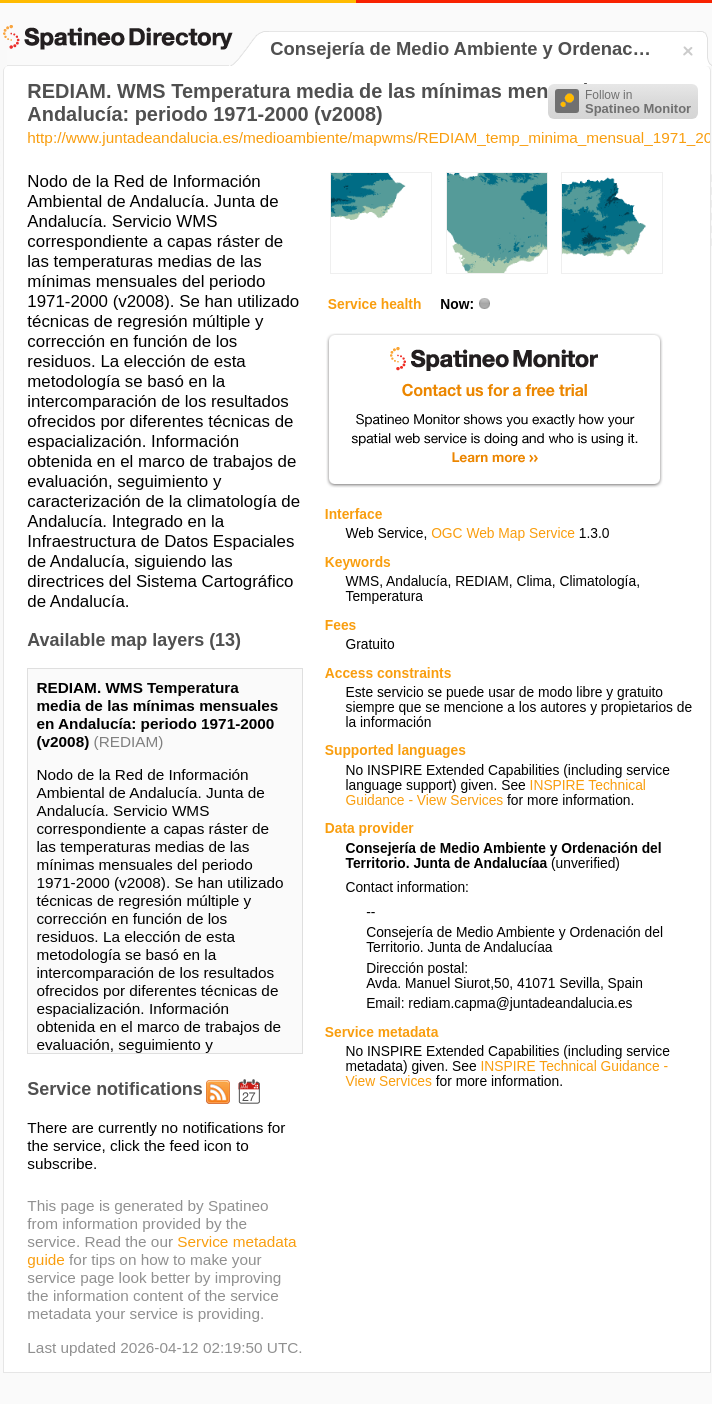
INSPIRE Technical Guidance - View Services (495, 793)
